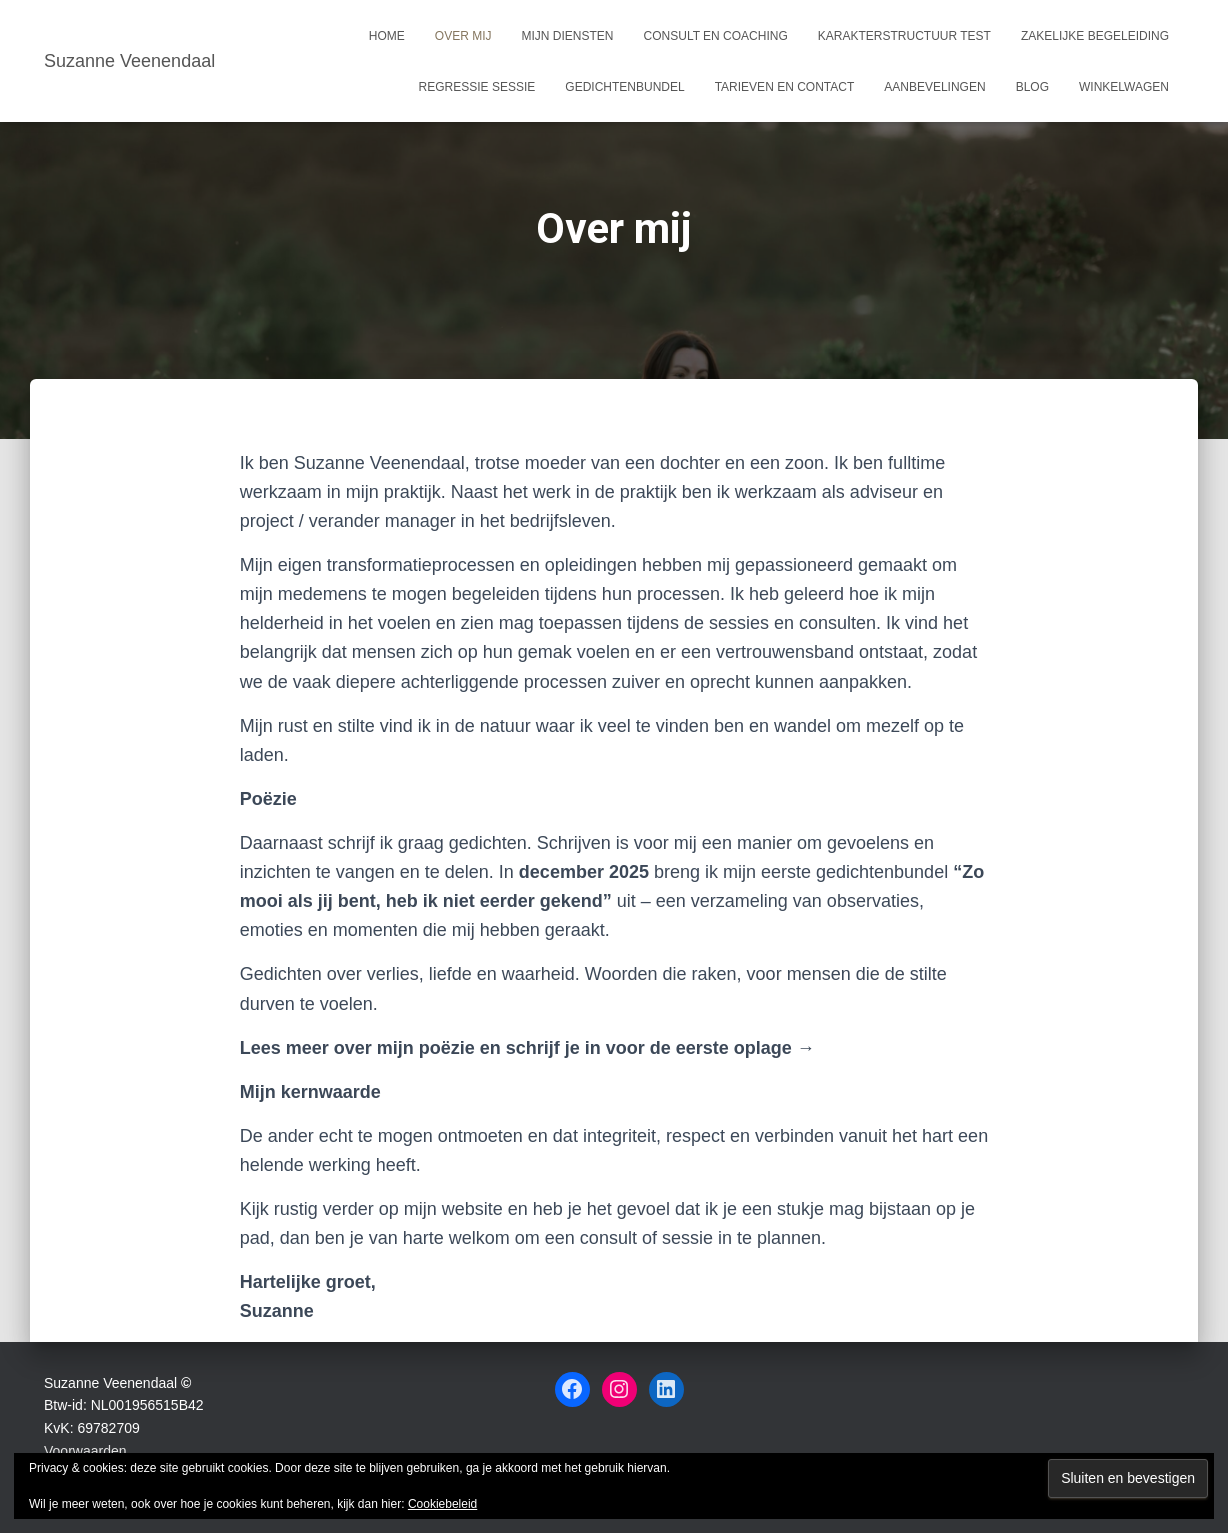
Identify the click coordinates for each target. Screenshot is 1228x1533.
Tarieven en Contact (785, 87)
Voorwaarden (85, 1451)
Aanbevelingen (934, 87)
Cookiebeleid (442, 1504)
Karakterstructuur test (904, 36)
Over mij (463, 36)
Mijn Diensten (568, 36)
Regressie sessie (477, 87)
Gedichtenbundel (624, 87)
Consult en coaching (716, 36)
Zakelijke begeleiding (1095, 36)
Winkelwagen (1124, 87)
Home (387, 36)
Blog (1032, 87)
